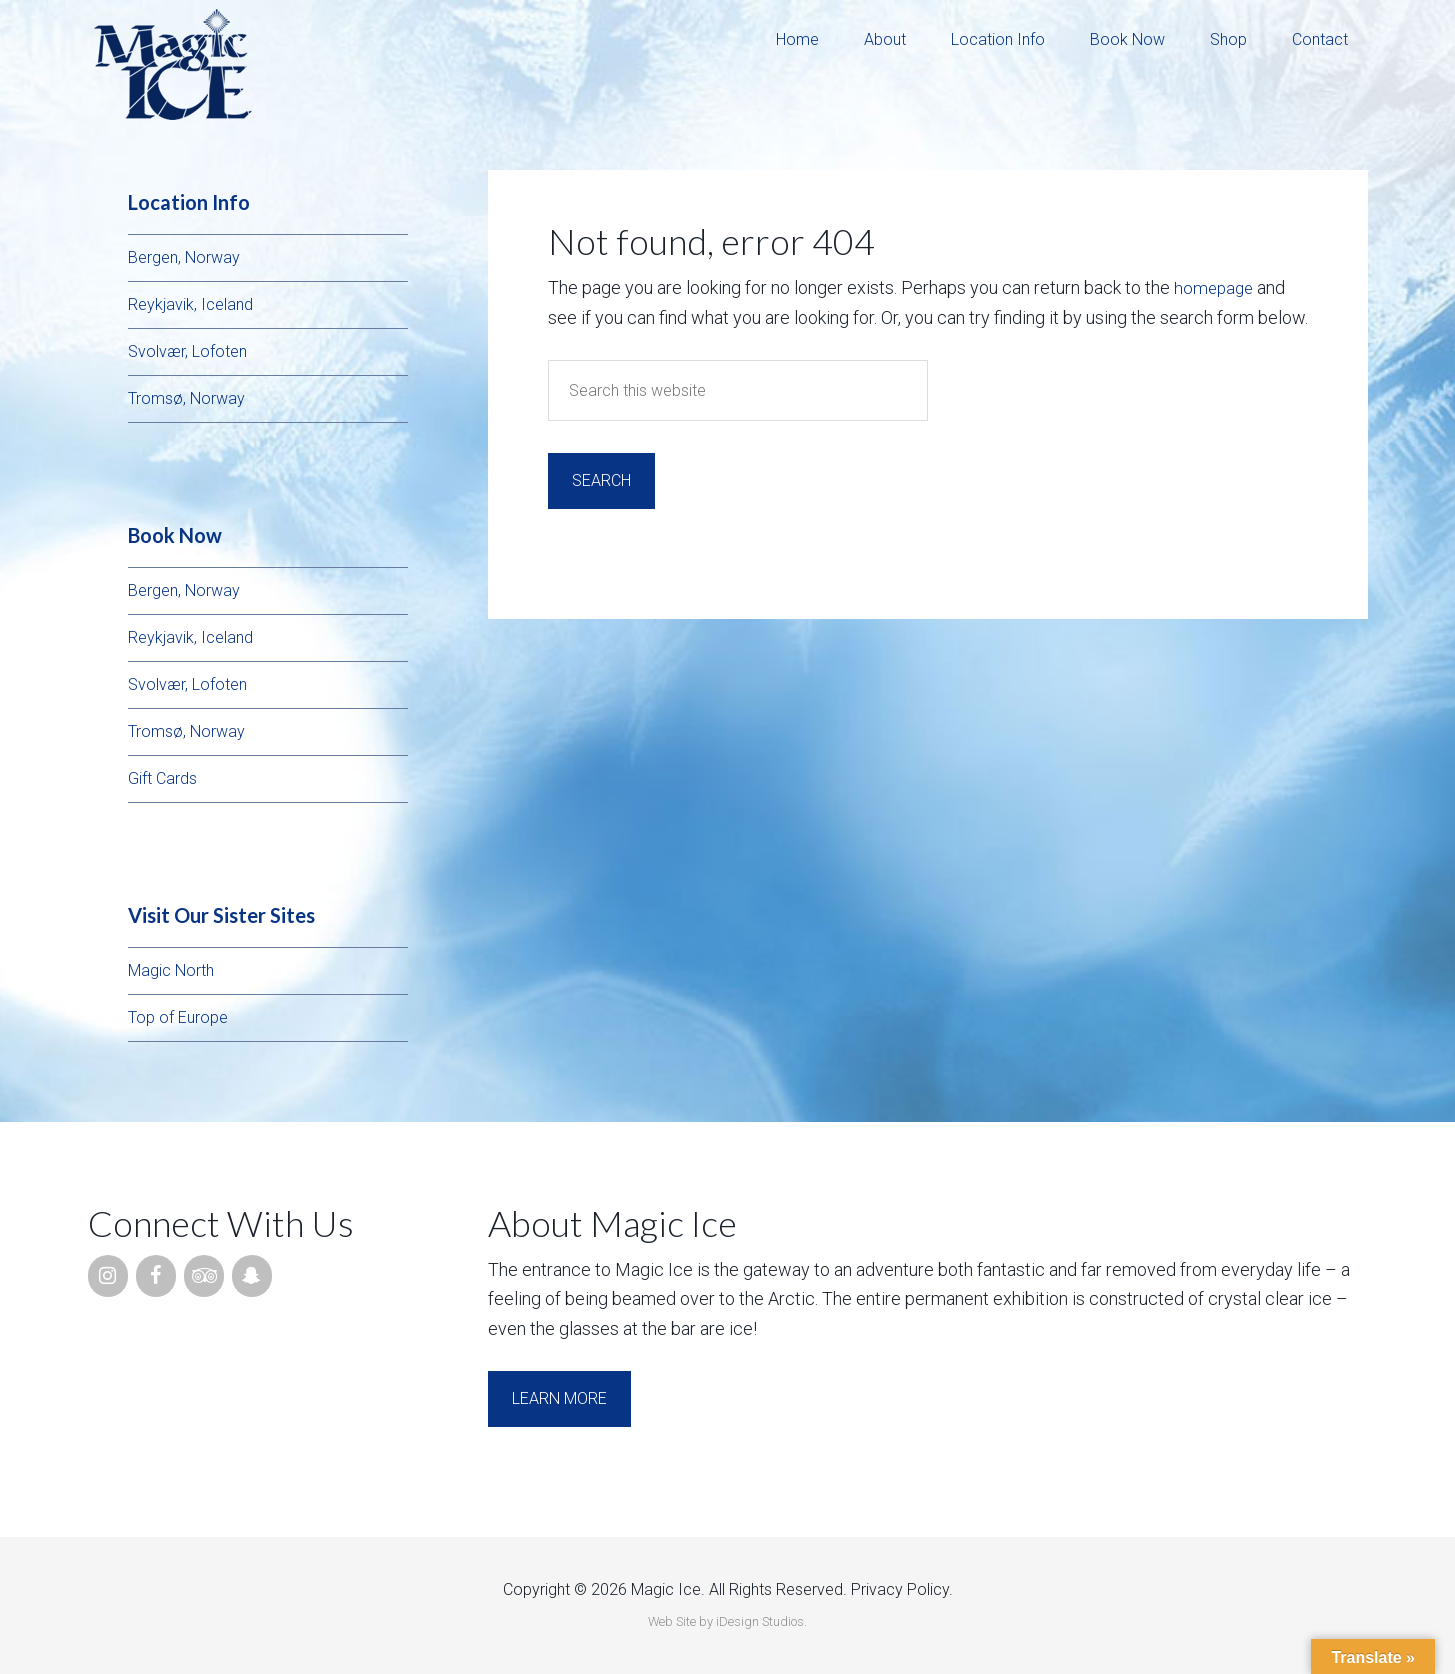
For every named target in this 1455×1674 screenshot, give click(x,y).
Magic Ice (173, 65)
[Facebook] (156, 1276)
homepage (1215, 287)
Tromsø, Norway (186, 398)
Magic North (171, 970)
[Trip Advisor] (204, 1276)
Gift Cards (162, 778)
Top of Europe (178, 1017)
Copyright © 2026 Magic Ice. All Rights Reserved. (675, 1589)
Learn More (559, 1398)
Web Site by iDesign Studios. (727, 1621)
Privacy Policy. (902, 1589)
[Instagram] (108, 1276)
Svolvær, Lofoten (187, 351)
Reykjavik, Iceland (190, 304)
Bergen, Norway (184, 257)
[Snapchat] (252, 1276)
